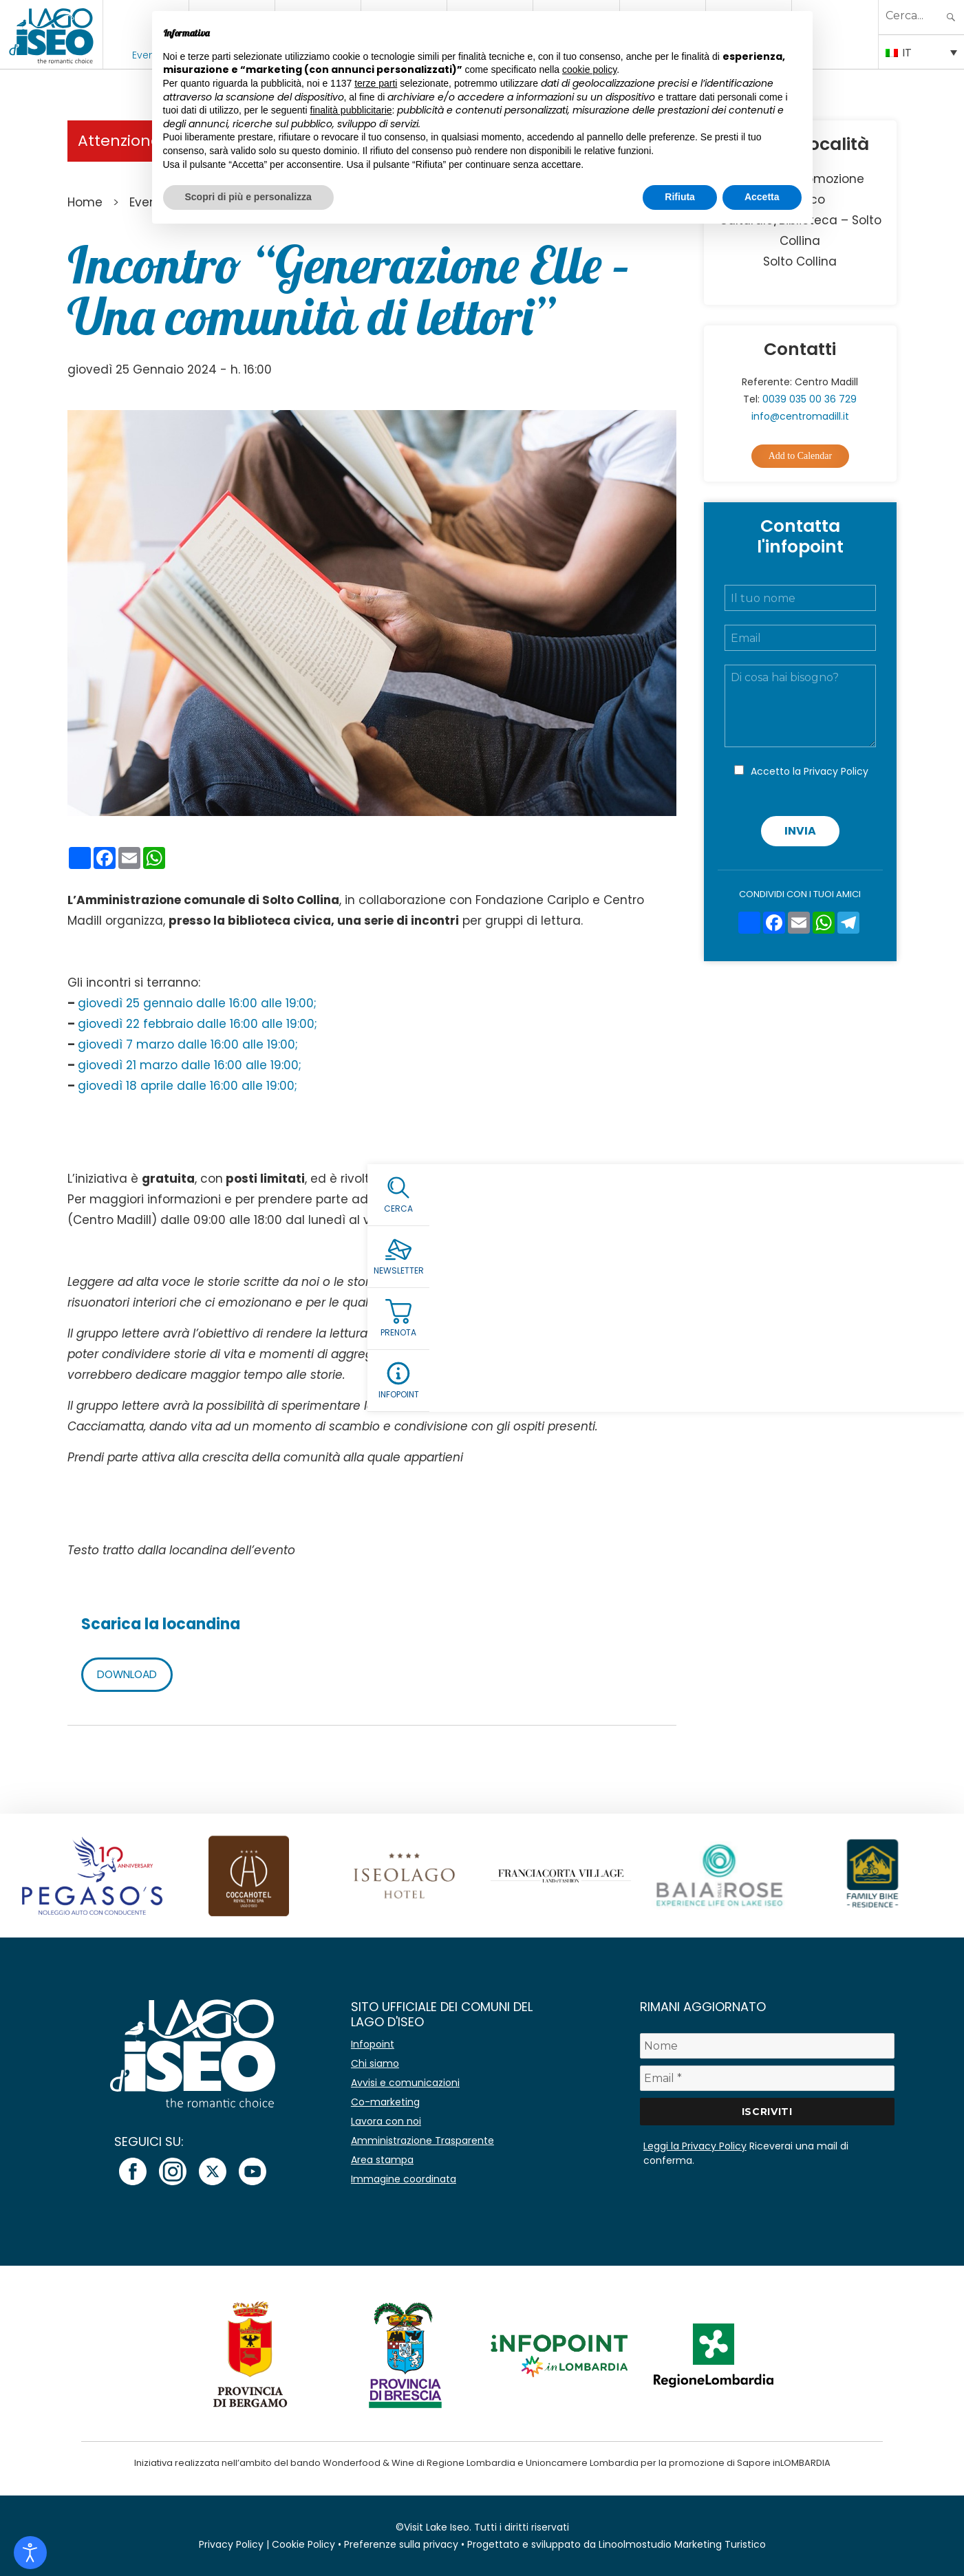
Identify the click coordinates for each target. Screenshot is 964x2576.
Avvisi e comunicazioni (405, 2083)
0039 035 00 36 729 (809, 399)
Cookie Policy (303, 2544)
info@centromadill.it (545, 1220)
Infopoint (372, 2044)
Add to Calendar (801, 456)
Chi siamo (375, 2063)
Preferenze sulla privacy (401, 2544)
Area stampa (382, 2160)
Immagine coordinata (403, 2179)
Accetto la (809, 771)
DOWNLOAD (129, 1674)
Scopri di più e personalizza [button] (248, 196)
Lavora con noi (386, 2121)
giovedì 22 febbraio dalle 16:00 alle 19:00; (197, 1024)
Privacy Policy (836, 771)
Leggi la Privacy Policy (695, 2146)
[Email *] (767, 2078)
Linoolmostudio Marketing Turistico (682, 2544)
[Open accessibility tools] (30, 2552)
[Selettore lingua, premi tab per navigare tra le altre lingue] (921, 51)
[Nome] (767, 2046)
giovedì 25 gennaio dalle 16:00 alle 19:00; (197, 1003)
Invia (800, 831)
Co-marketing (385, 2102)
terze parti (375, 83)
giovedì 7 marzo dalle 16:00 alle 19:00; (188, 1044)
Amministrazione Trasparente (422, 2140)
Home (85, 202)
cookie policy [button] (589, 69)
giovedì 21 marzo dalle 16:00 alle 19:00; (189, 1065)
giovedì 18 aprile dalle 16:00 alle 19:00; (187, 1085)
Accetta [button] (762, 196)
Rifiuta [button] (680, 196)
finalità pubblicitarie (351, 110)
